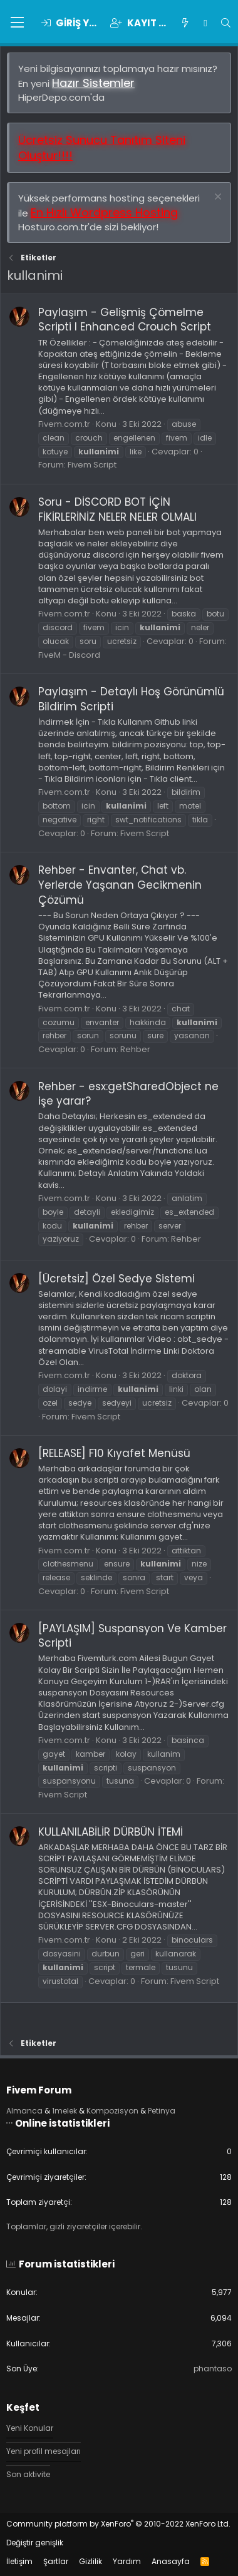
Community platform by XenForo (118, 2523)
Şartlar (55, 2561)
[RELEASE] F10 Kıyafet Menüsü (114, 1453)
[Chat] (205, 23)
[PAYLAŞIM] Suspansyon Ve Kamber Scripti (132, 1636)
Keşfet (22, 2407)
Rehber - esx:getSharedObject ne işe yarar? (128, 1094)
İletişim (19, 2561)
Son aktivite (28, 2474)
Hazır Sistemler (93, 83)
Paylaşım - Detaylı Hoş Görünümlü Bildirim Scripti (131, 699)
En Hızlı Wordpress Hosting (104, 212)
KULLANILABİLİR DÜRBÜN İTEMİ (110, 1831)
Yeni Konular (29, 2428)
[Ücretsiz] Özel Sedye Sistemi (116, 1278)
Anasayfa (171, 2561)
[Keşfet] (185, 23)
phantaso (213, 2368)
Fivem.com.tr (64, 424)
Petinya (161, 2110)
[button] (17, 23)
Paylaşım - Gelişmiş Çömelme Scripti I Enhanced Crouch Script (124, 320)
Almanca (24, 2110)
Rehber (135, 1049)
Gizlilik (90, 2561)
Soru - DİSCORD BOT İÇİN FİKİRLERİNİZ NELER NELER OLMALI (117, 509)
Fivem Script (92, 465)
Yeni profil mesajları (43, 2451)
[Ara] (226, 23)
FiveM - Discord (69, 655)
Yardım (127, 2561)
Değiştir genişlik (34, 2542)
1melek (64, 2110)
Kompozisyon (112, 2110)
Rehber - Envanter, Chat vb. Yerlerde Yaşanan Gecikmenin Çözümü (120, 884)
